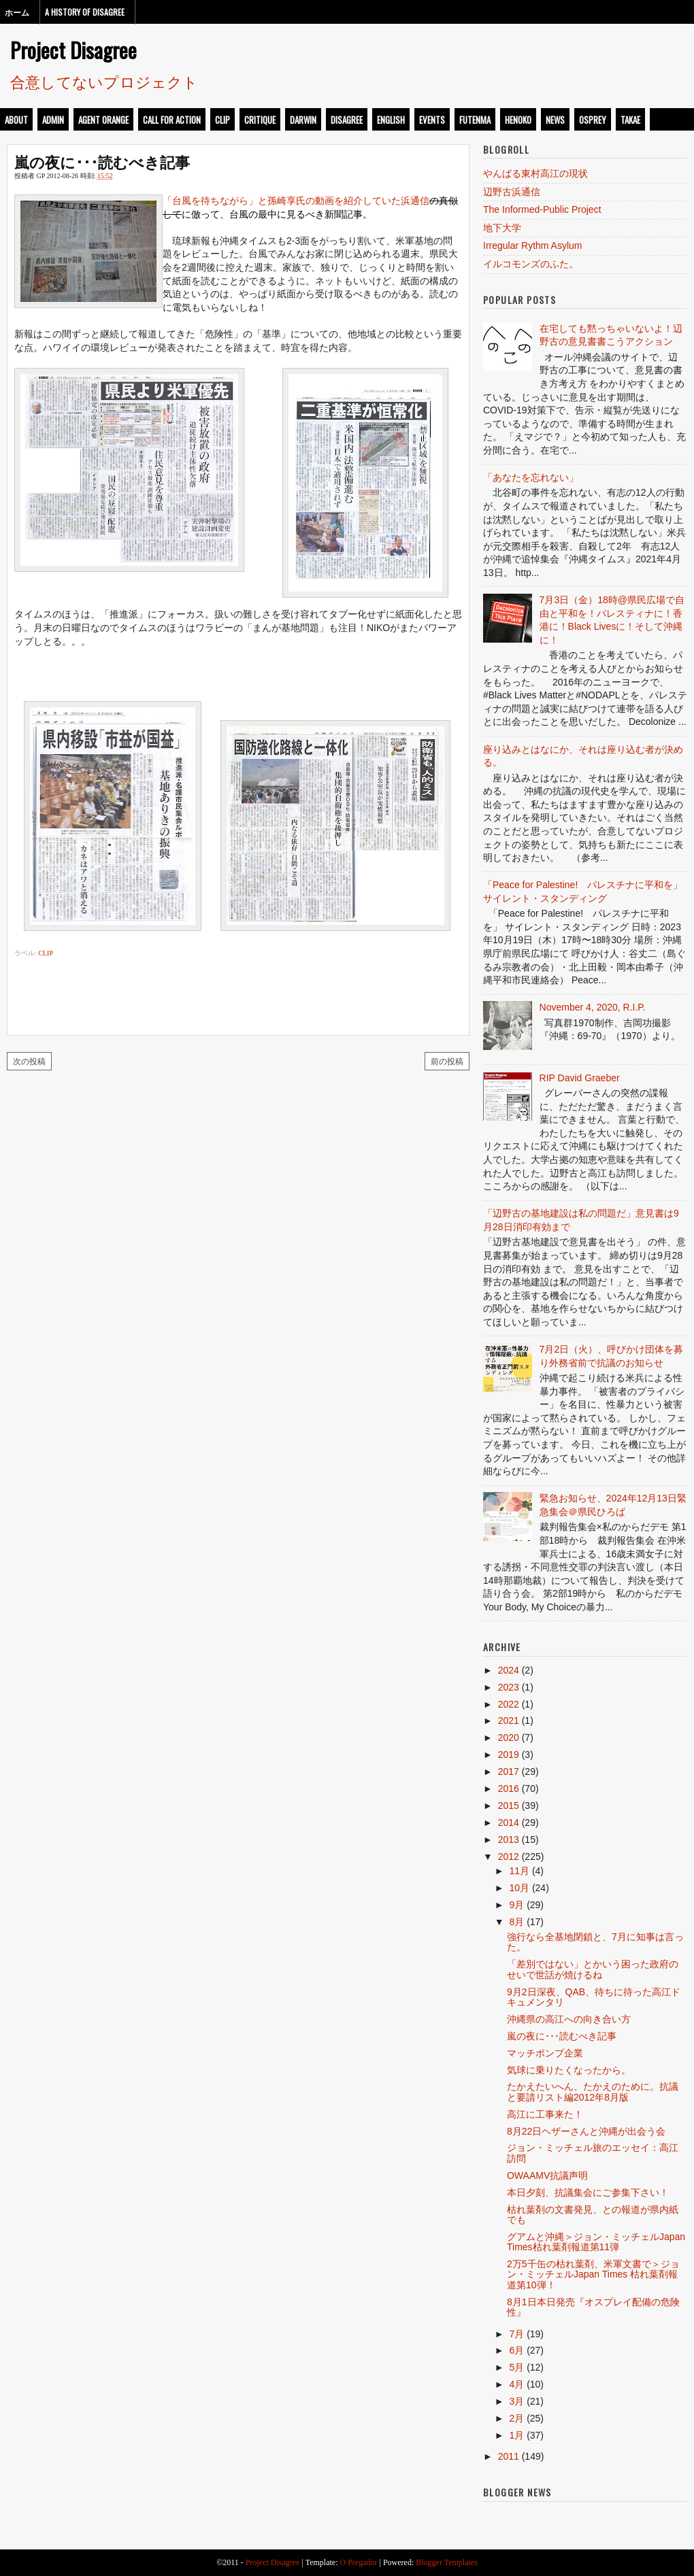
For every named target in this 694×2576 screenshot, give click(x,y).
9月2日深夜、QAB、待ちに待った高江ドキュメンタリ (593, 1996)
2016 (508, 1788)
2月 (516, 2418)
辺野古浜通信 (511, 191)
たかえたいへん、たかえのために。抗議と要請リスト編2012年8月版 (592, 2091)
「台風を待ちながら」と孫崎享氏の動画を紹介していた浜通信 (296, 200)
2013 (508, 1839)
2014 (508, 1822)
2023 (508, 1687)
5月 (516, 2367)
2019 (508, 1754)
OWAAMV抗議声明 (547, 2175)
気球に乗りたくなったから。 (569, 2070)
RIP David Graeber (580, 1077)
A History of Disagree (85, 12)
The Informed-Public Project (542, 209)
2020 (508, 1737)
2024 (508, 1670)
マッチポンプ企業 (545, 2053)
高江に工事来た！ (545, 2114)
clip (222, 119)
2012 (508, 1856)
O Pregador (359, 2562)
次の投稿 (29, 1060)
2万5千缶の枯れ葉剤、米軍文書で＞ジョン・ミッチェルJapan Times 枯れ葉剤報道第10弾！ (593, 2274)
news (555, 119)
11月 (519, 1870)
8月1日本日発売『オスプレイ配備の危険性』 (593, 2307)
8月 (516, 1921)
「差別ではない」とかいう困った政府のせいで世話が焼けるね (592, 1969)
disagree (347, 119)
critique (260, 119)
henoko (518, 119)
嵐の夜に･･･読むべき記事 (102, 161)
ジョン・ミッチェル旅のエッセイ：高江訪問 (592, 2152)
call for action (172, 119)
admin (53, 119)
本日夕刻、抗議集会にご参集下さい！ (588, 2192)
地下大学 (502, 227)
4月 (516, 2384)
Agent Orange (103, 119)
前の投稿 (447, 1060)
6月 (516, 2350)
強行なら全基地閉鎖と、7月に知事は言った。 (595, 1941)
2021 (508, 1720)
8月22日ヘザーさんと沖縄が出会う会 (586, 2131)
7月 (516, 2333)
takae (630, 119)
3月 (516, 2401)
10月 (519, 1887)
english (391, 119)
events (432, 119)
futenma (475, 119)
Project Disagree (73, 49)
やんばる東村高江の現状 (535, 173)
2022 (508, 1704)
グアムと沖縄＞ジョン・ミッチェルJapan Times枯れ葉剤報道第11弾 (596, 2241)
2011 (508, 2456)
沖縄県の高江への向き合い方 (569, 2019)
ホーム (17, 12)
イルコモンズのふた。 (530, 263)
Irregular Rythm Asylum (532, 245)
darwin (303, 119)
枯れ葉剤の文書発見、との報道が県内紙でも (592, 2214)
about (16, 119)
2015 (508, 1805)
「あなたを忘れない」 (530, 477)
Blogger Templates (447, 2562)
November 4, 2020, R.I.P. (593, 1007)
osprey (592, 119)
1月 (516, 2435)
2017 (508, 1771)
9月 (516, 1904)
